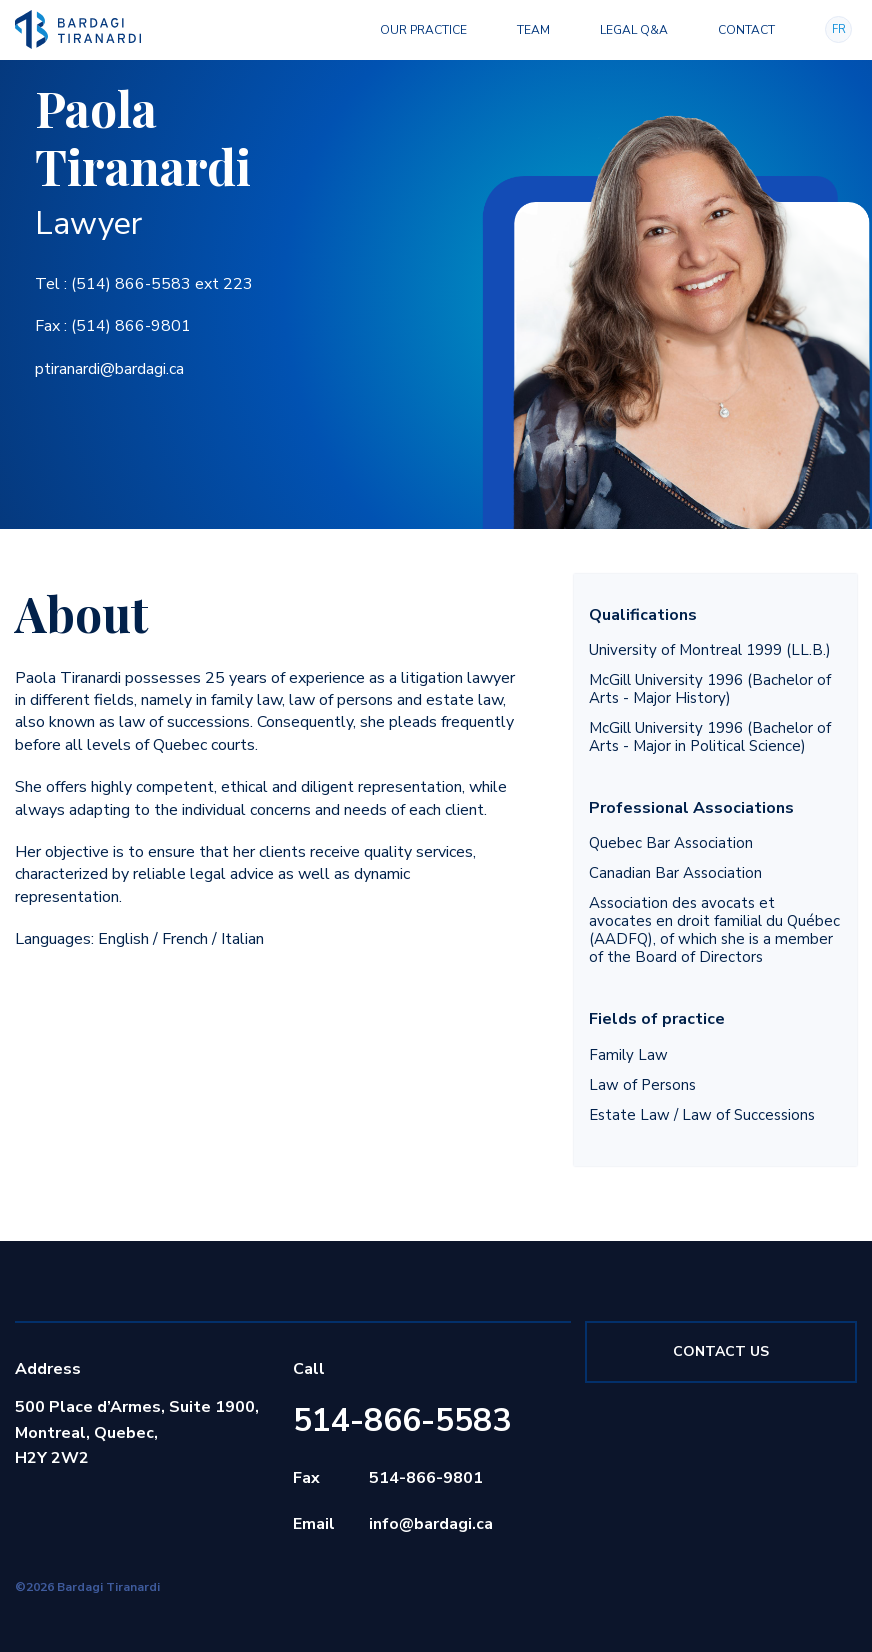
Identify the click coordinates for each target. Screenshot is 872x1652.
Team (533, 30)
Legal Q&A (634, 30)
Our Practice (423, 30)
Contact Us (721, 1351)
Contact (746, 30)
